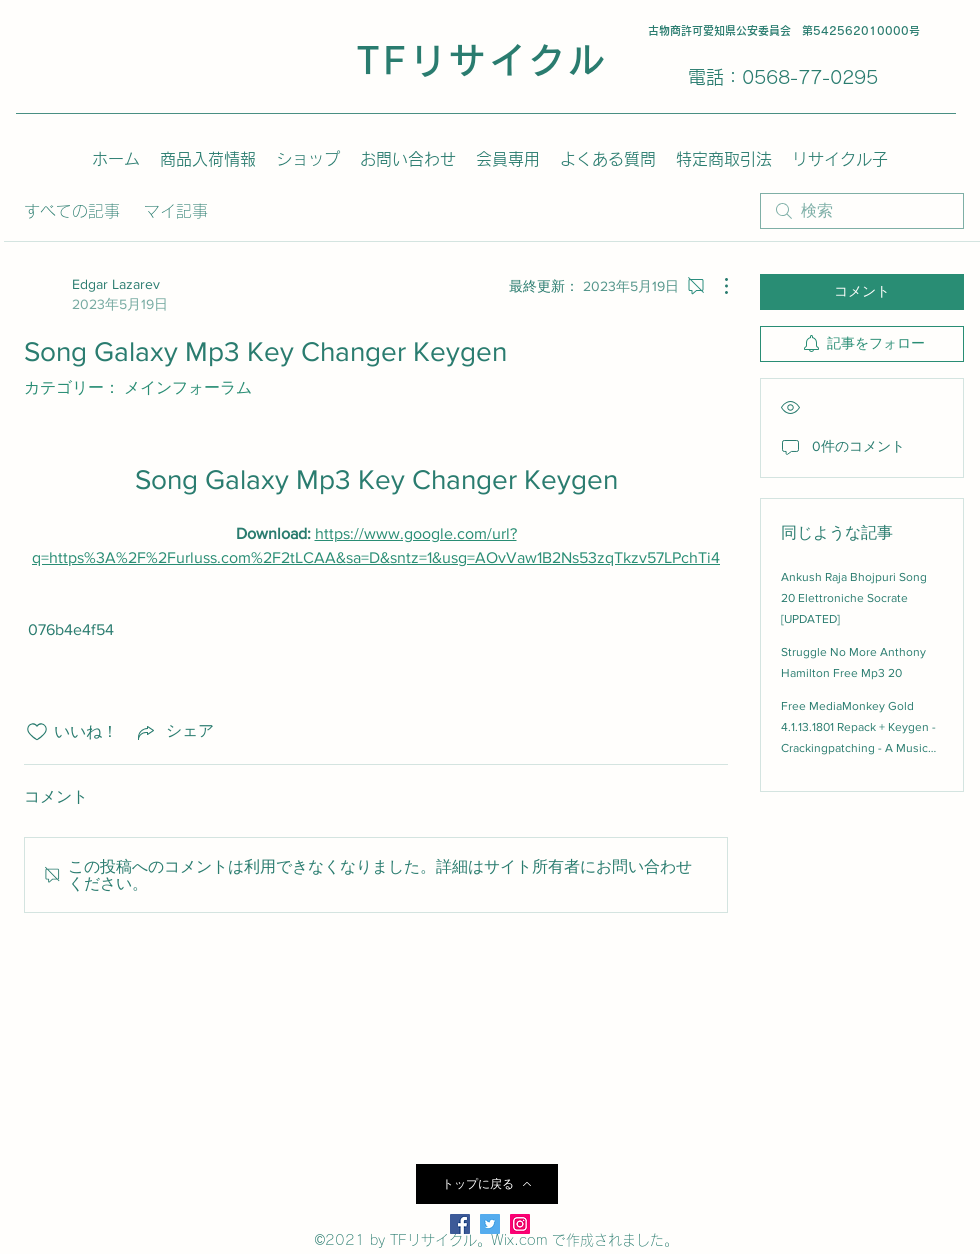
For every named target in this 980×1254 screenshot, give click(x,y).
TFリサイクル (482, 60)
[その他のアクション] (716, 286)
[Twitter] (490, 1224)
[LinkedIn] (520, 1224)
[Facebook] (460, 1224)
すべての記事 (72, 211)
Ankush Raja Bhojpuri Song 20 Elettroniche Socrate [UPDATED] (854, 598)
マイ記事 (176, 211)
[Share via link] (174, 732)
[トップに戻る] (487, 1184)
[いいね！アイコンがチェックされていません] (37, 732)
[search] (862, 211)
